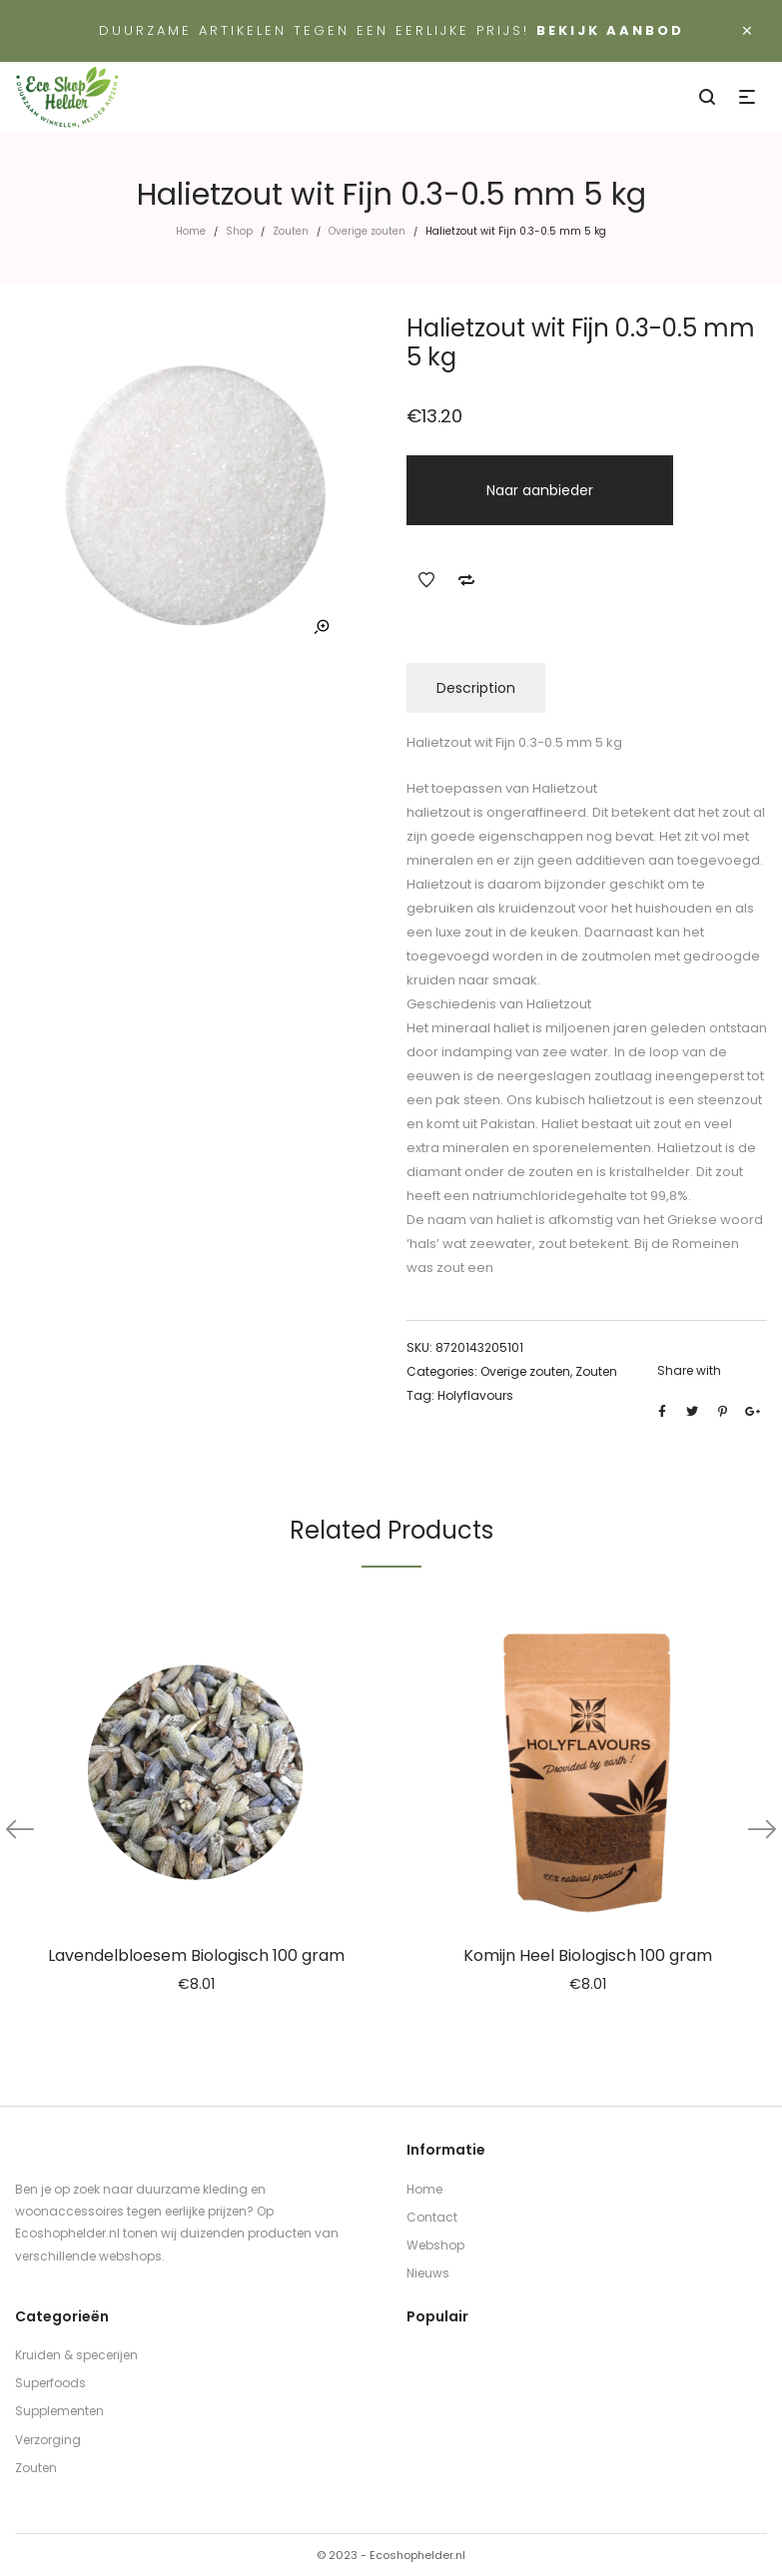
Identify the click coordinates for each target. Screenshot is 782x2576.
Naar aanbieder (539, 490)
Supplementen (59, 2410)
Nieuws (427, 2272)
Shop (239, 231)
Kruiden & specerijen (76, 2354)
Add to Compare (466, 580)
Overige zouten (367, 231)
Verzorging (48, 2439)
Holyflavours (475, 1395)
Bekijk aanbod (610, 30)
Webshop (435, 2245)
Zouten (291, 231)
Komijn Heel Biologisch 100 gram (587, 1955)
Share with (689, 1370)
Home (191, 231)
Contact (431, 2217)
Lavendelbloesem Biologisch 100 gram (196, 1955)
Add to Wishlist (426, 580)
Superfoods (50, 2382)
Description (475, 688)
